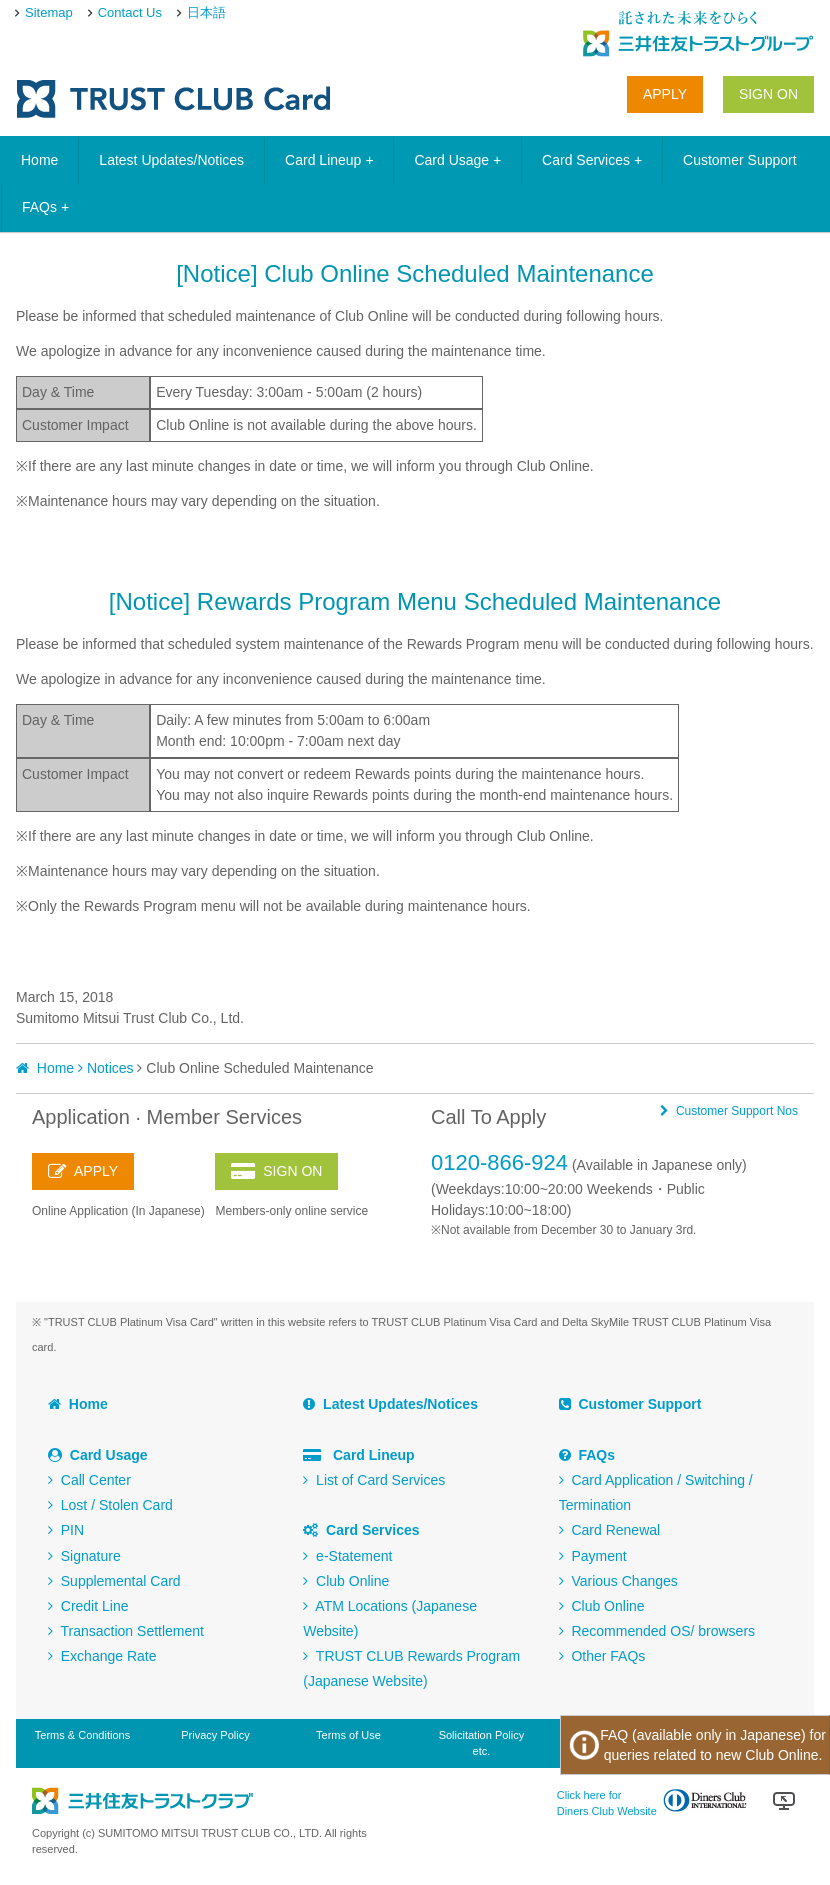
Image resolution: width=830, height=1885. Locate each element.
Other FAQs (602, 1656)
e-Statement (347, 1556)
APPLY (665, 94)
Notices (110, 1068)
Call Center (89, 1480)
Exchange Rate (102, 1656)
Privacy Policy (215, 1735)
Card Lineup (329, 160)
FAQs (45, 207)
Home (39, 160)
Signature (84, 1556)
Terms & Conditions (82, 1735)
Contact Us (130, 12)
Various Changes (618, 1581)
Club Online (346, 1581)
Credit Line (88, 1606)
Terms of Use (348, 1735)
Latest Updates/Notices (171, 160)
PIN (66, 1530)
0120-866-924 (499, 1162)
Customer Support (740, 160)
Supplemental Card (114, 1581)
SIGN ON (768, 94)
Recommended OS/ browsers (657, 1631)
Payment (593, 1556)
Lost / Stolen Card (110, 1505)
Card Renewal (610, 1530)
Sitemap (49, 12)
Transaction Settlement (126, 1631)
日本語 (206, 12)
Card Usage (457, 160)
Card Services (592, 160)
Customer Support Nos (729, 1111)
